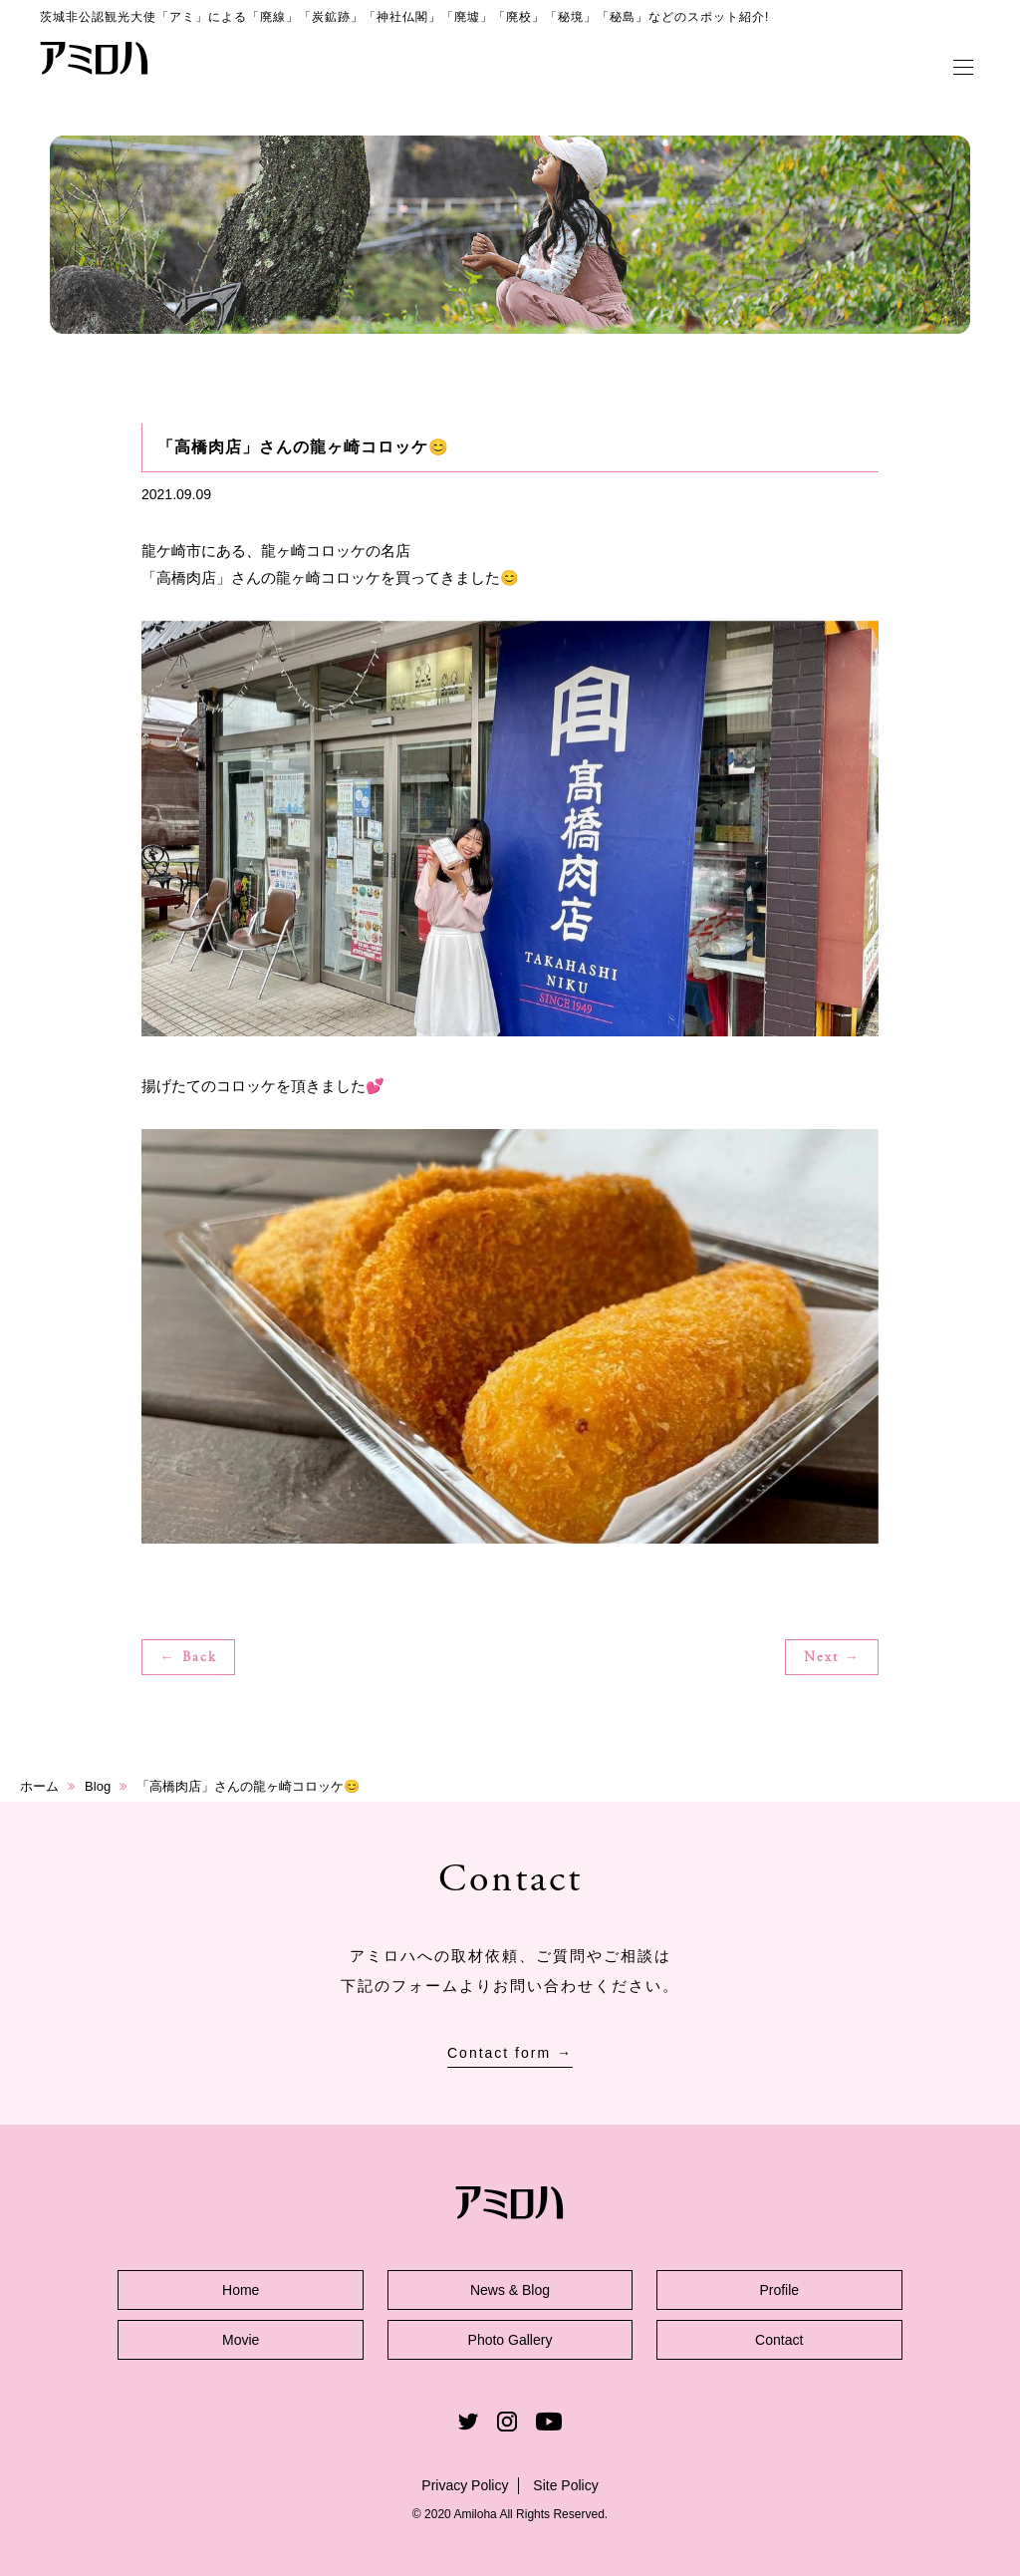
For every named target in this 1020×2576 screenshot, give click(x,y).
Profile (779, 2290)
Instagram (507, 2421)
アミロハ (94, 58)
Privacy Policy (464, 2485)
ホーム (39, 1786)
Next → (832, 1658)
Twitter (468, 2421)
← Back (188, 1658)
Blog (98, 1786)
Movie (240, 2340)
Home (240, 2290)
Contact (779, 2340)
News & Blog (510, 2290)
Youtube (549, 2421)
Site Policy (565, 2485)
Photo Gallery (510, 2340)
